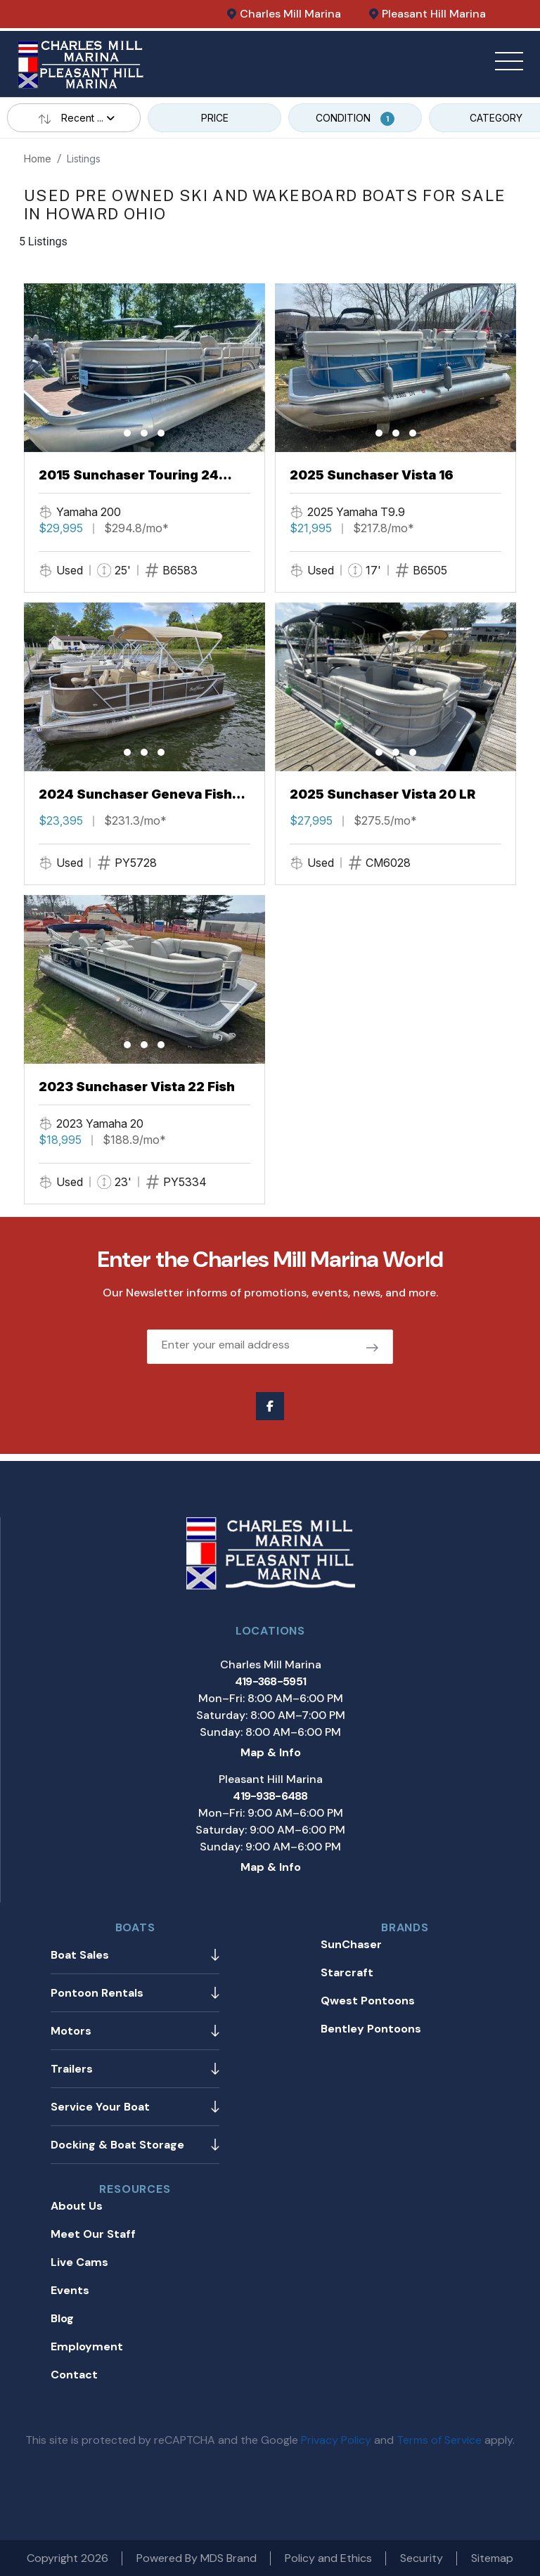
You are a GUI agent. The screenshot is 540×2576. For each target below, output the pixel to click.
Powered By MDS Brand (196, 2558)
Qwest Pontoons (368, 2000)
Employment (87, 2346)
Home (37, 159)
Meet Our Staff (93, 2234)
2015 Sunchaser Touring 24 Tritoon (129, 476)
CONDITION (355, 119)
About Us (77, 2205)
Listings (84, 159)
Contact (74, 2374)
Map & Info (270, 1752)
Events (70, 2290)
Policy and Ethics (328, 2558)
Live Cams (79, 2262)
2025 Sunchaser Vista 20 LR (382, 794)
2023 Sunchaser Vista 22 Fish (137, 1086)
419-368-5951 (270, 1681)
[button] (127, 433)
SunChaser (351, 1944)
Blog (62, 2318)
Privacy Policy (336, 2440)
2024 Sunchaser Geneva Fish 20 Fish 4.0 (135, 795)
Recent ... (74, 118)
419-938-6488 (270, 1796)
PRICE (215, 118)
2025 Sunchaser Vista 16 (372, 475)
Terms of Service (439, 2440)
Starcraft (347, 1972)
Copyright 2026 (67, 2558)
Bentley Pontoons (371, 2028)
